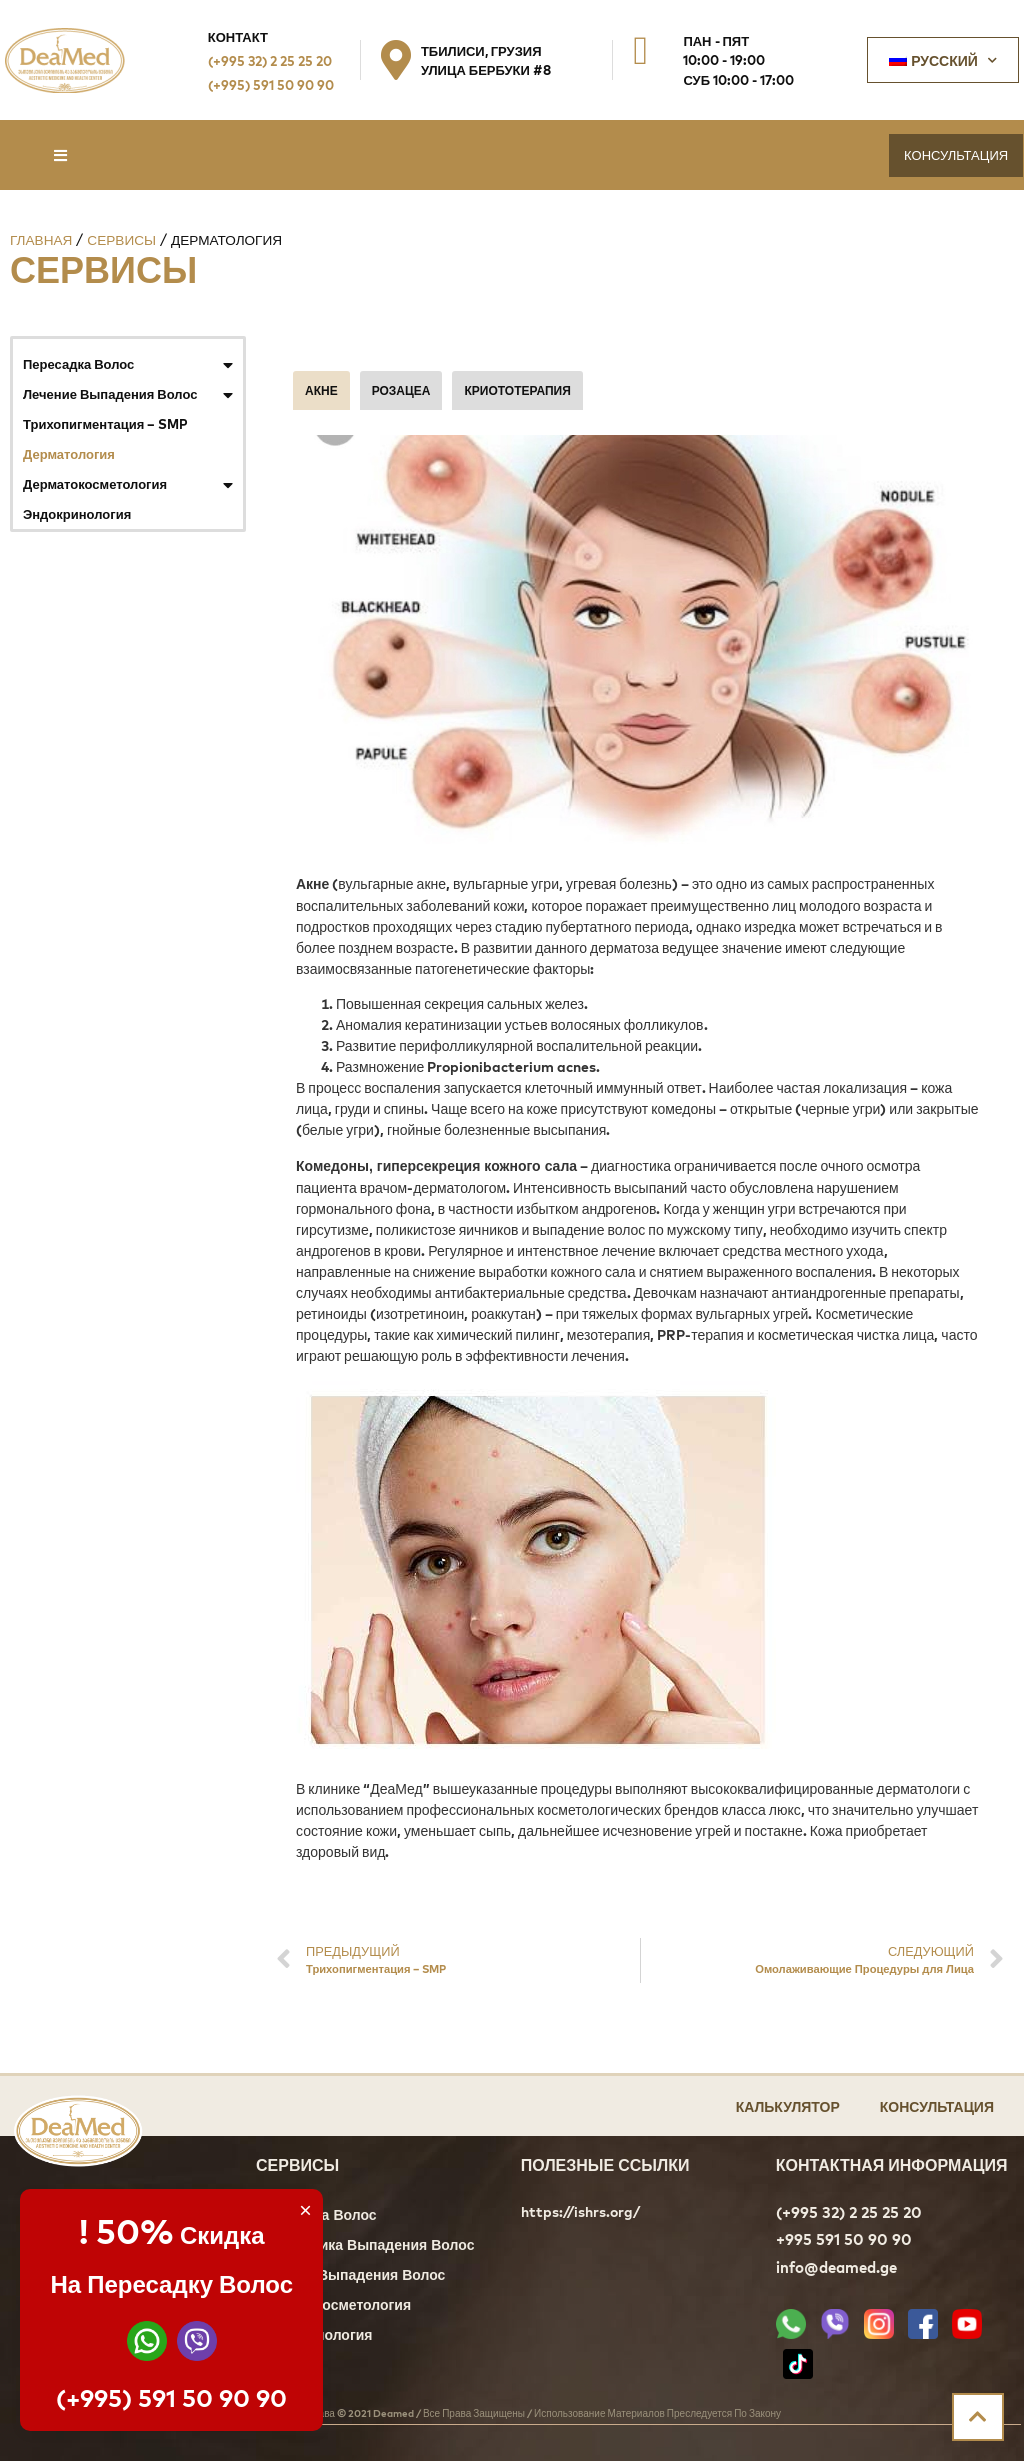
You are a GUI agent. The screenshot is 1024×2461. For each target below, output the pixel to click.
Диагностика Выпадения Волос (365, 2246)
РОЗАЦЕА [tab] (401, 390)
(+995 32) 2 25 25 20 (270, 60)
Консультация (937, 2105)
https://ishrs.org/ (580, 2212)
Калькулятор (788, 2105)
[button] (60, 155)
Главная (41, 239)
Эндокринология (77, 513)
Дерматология (69, 453)
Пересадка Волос (128, 364)
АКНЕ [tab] (321, 390)
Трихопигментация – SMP (105, 423)
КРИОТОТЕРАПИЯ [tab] (517, 390)
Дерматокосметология (128, 484)
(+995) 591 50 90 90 (271, 84)
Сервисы (121, 239)
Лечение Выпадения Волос (128, 394)
